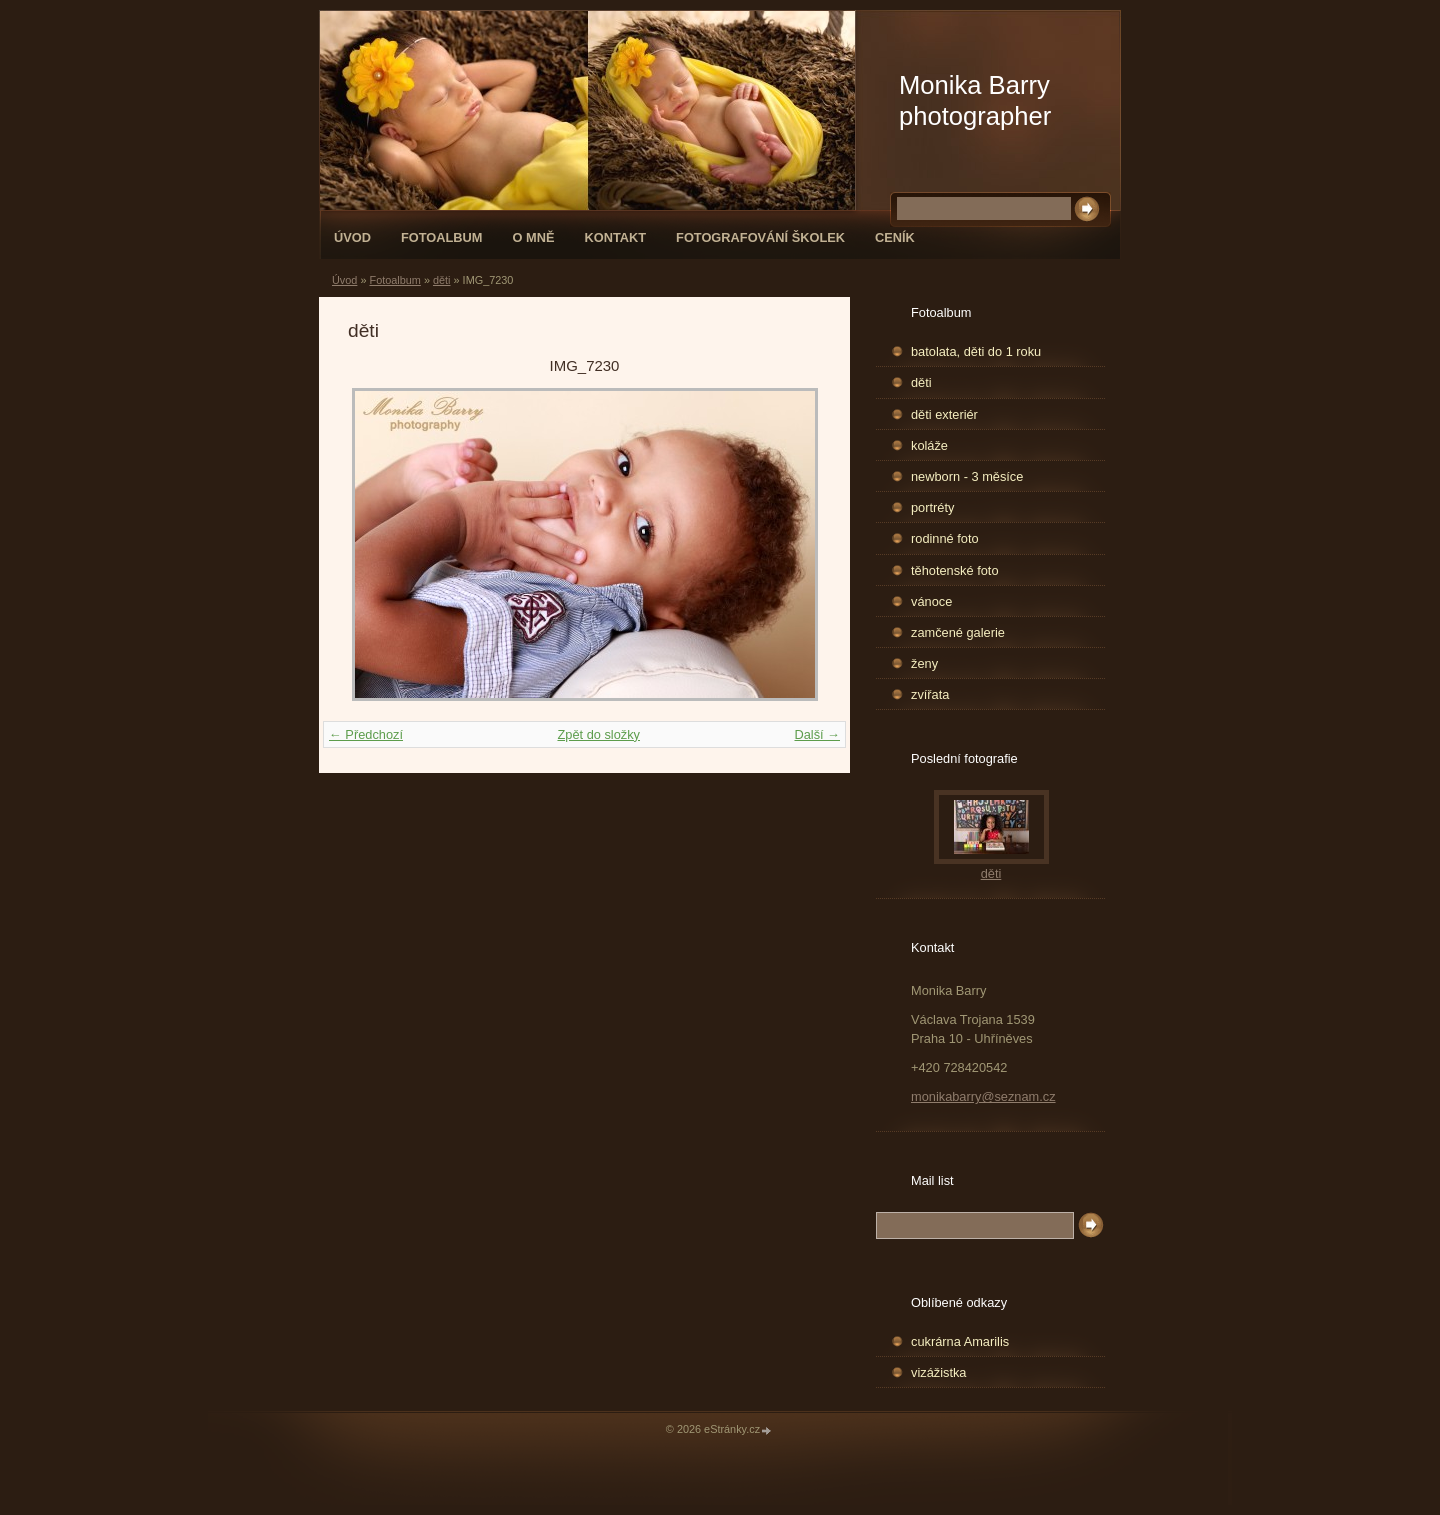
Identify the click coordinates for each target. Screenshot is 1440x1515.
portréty (932, 507)
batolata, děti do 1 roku (976, 351)
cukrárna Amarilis (960, 1341)
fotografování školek (760, 237)
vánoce (931, 601)
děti (442, 280)
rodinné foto (945, 538)
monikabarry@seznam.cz (983, 1096)
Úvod (352, 237)
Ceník (895, 237)
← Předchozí (366, 734)
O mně (534, 237)
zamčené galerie (958, 632)
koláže (929, 445)
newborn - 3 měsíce (967, 476)
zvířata (930, 694)
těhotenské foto (955, 570)
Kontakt (615, 237)
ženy (924, 663)
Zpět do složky (598, 734)
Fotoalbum (442, 237)
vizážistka (938, 1372)
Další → (817, 734)
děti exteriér (944, 414)
